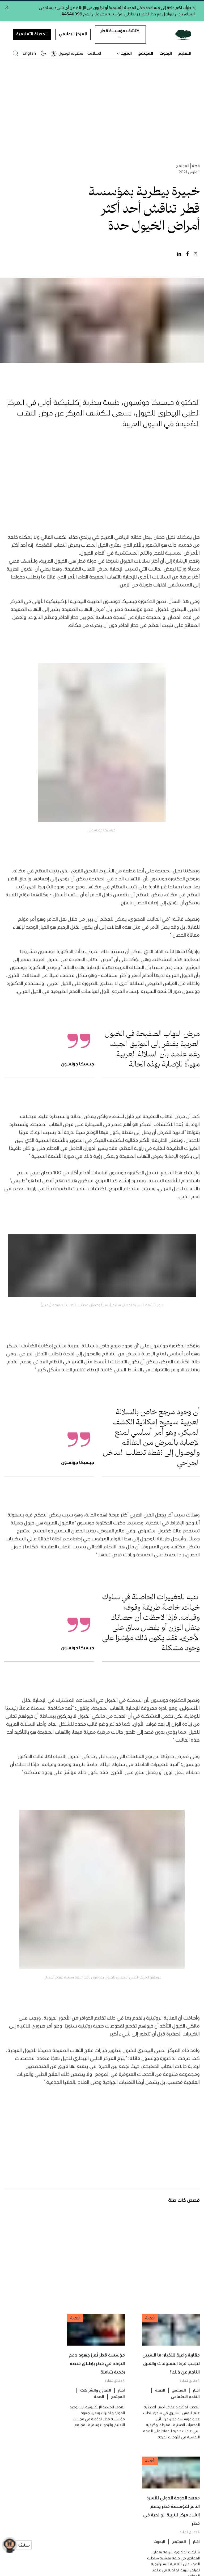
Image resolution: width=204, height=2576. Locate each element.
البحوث (165, 53)
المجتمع (145, 53)
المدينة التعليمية (32, 33)
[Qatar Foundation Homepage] (181, 34)
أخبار (196, 2401)
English (29, 53)
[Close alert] (6, 7)
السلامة (94, 53)
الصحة (160, 2401)
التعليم (184, 53)
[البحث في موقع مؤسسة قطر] (15, 53)
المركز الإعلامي (73, 33)
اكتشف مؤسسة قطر (120, 33)
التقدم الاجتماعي (185, 2408)
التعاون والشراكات (95, 2401)
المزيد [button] (124, 53)
